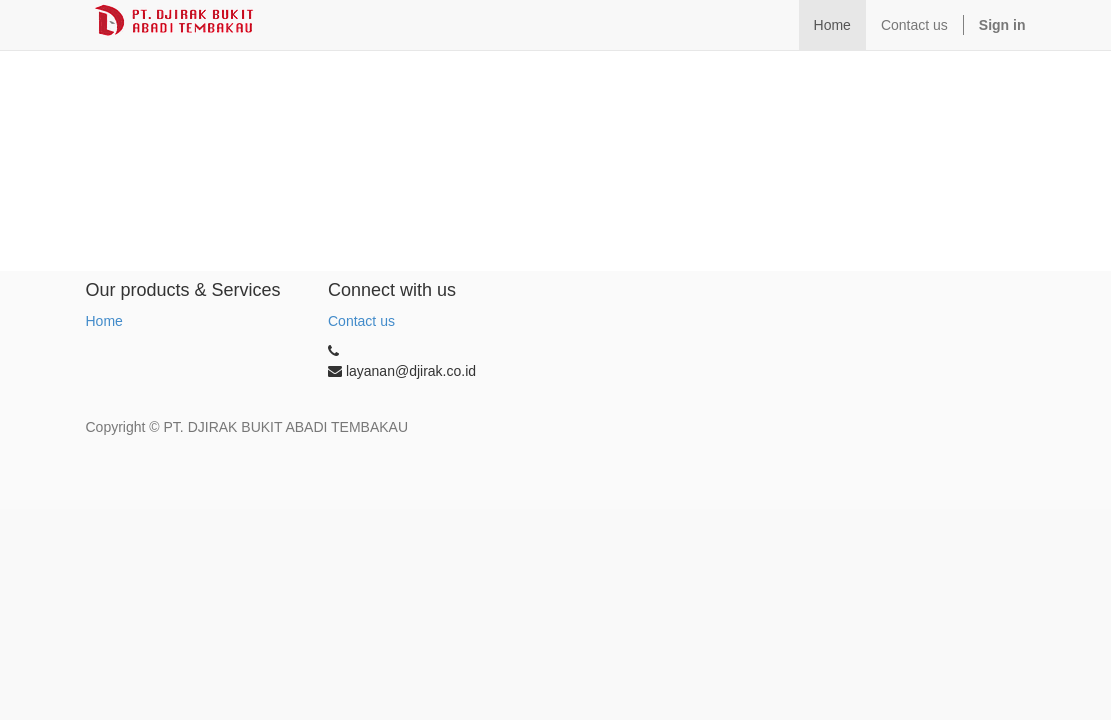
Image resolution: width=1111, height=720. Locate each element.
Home (104, 321)
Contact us (361, 321)
